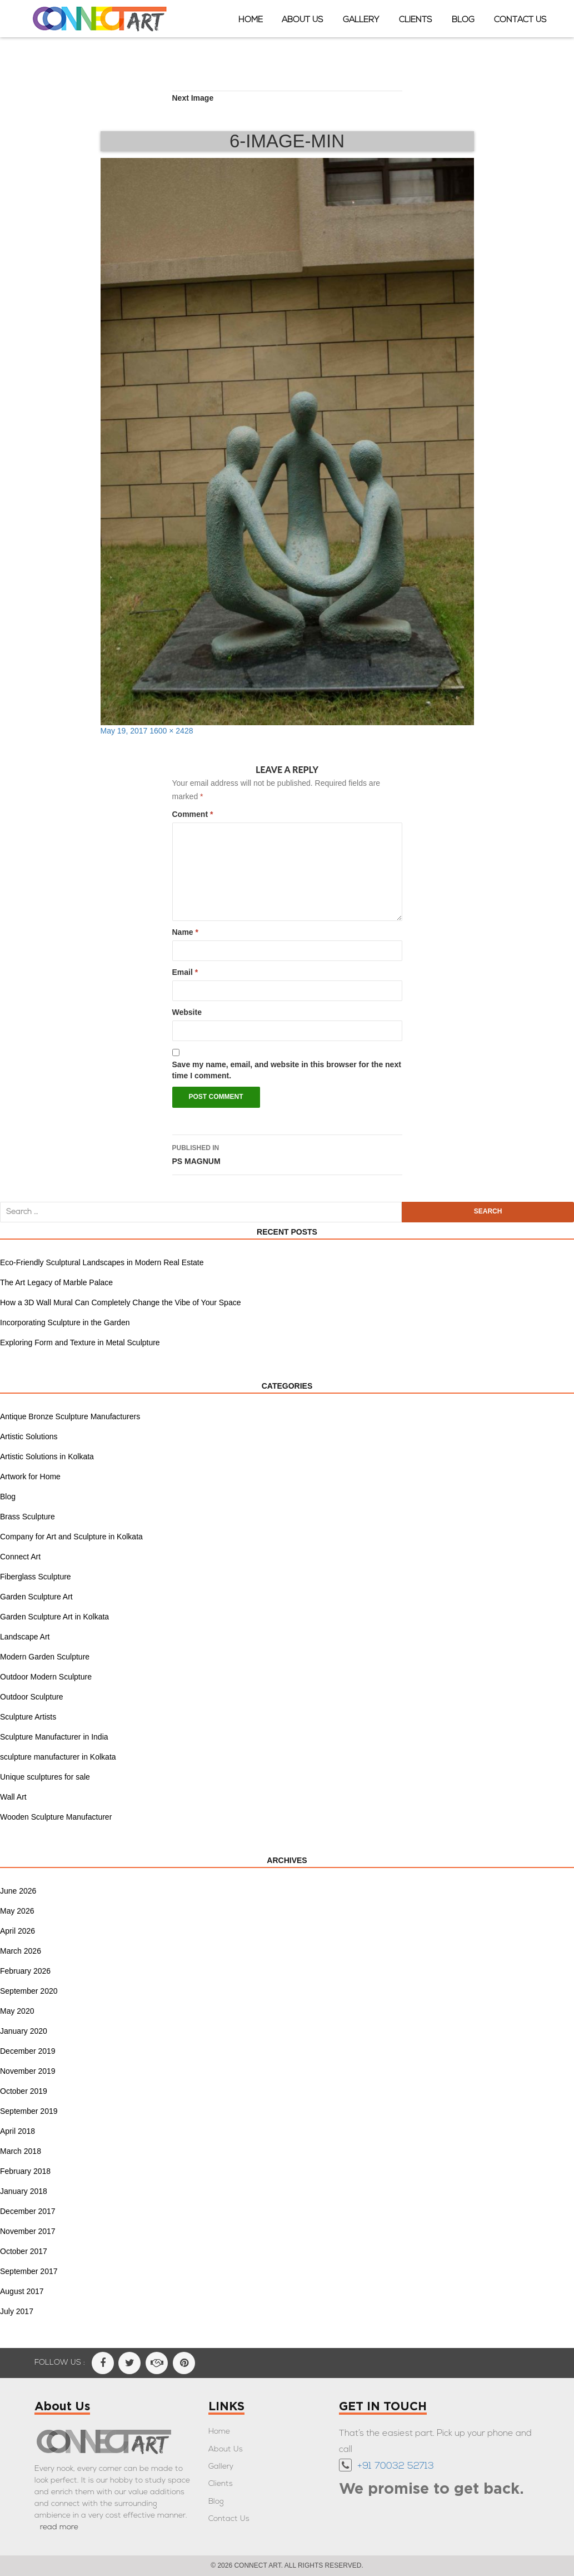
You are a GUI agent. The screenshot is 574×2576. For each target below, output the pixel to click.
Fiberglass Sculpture (35, 1576)
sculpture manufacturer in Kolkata (58, 1756)
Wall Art (13, 1796)
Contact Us (520, 20)
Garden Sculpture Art (36, 1596)
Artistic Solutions (28, 1436)
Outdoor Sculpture (31, 1696)
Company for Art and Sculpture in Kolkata (71, 1536)
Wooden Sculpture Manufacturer (56, 1816)
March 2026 (20, 1950)
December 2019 (28, 2051)
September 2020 (29, 1991)
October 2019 (23, 2091)
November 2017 (28, 2231)
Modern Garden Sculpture (44, 1656)
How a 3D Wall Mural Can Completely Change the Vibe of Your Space (120, 1302)
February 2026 (25, 1970)
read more (59, 2527)
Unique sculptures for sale (45, 1776)
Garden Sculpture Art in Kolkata (54, 1616)
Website (187, 1012)
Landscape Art (25, 1636)
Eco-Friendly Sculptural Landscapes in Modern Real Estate (102, 1262)
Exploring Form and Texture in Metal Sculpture (80, 1342)
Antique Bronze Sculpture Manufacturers (70, 1416)
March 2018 (20, 2151)
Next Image (193, 97)
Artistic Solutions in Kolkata (47, 1456)
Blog (463, 20)
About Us (302, 20)
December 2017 (28, 2211)
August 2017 (22, 2291)
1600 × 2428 (171, 730)
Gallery (361, 20)
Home (250, 20)
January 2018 (23, 2191)
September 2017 (29, 2271)
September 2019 (29, 2111)
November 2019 (28, 2071)
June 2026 (18, 1890)
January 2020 (23, 2031)
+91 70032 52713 (395, 2466)
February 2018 (25, 2171)
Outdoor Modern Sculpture (46, 1676)
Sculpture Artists (28, 1716)
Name (185, 932)
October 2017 (23, 2251)
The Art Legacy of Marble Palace (56, 1282)
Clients (415, 20)
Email (185, 972)
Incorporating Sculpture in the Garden (64, 1322)
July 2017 (16, 2311)
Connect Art (20, 1556)
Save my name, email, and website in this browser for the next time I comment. (286, 1070)
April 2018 (17, 2131)
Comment (192, 814)
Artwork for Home (30, 1476)
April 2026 (17, 1930)
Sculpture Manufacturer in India (54, 1736)
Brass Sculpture (27, 1516)
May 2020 (17, 2011)
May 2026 (17, 1910)
